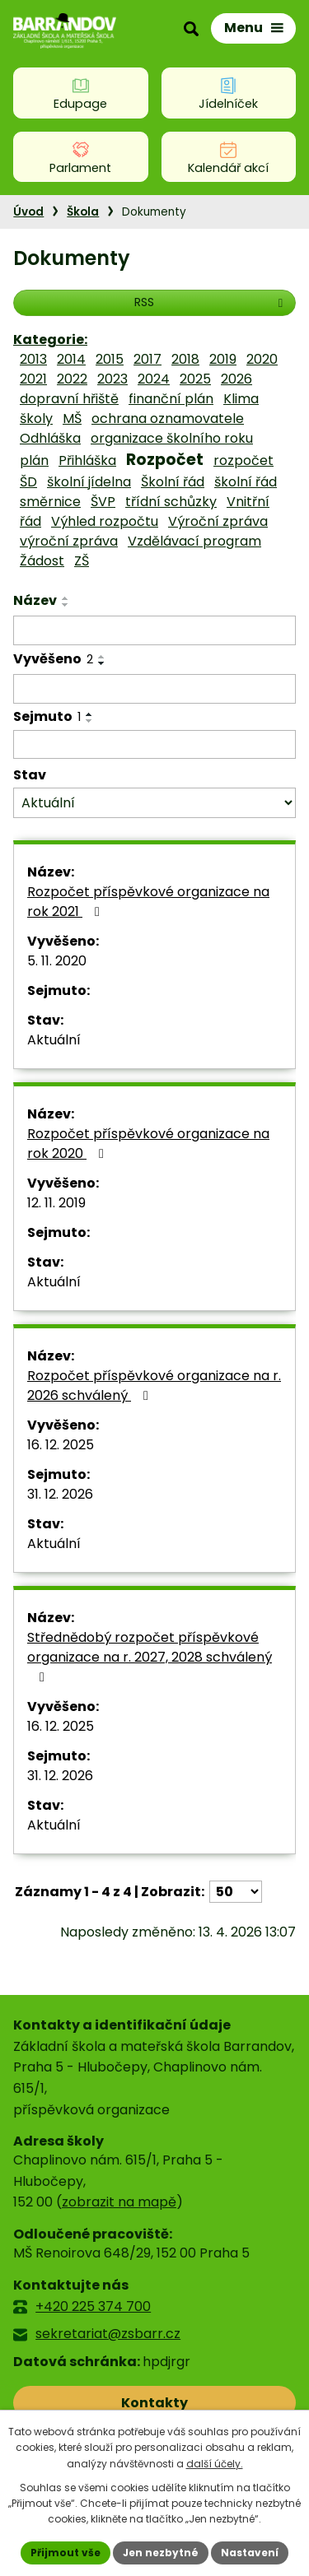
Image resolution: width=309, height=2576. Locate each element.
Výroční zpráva (218, 521)
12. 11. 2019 (56, 1202)
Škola (83, 212)
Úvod (28, 212)
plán (34, 460)
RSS (211, 302)
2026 (236, 379)
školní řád (245, 481)
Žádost (42, 560)
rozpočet (243, 460)
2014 (71, 359)
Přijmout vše (65, 2553)
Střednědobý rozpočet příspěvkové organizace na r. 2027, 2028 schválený (149, 1656)
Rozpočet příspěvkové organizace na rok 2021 (148, 901)
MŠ (72, 418)
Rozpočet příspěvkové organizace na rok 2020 (148, 1143)
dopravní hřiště (69, 398)
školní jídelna (89, 481)
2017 (147, 359)
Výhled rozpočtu (104, 521)
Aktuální (54, 1039)
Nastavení (250, 2553)
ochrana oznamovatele (167, 418)
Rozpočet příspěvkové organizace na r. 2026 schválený (154, 1385)
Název (35, 600)
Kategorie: (50, 339)
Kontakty (154, 2402)
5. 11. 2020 (57, 960)
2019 (222, 359)
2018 (185, 359)
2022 (72, 379)
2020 (262, 359)
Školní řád (172, 481)
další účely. (214, 2464)
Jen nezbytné (161, 2553)
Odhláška (50, 438)
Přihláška (87, 460)
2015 (110, 359)
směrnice (50, 501)
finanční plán (171, 398)
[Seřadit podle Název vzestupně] (66, 598)
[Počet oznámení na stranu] (235, 1892)
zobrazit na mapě (119, 2201)
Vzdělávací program (194, 541)
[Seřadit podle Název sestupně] (66, 605)
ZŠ (81, 560)
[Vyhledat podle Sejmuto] (154, 745)
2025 (195, 379)
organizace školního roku (172, 438)
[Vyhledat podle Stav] (154, 803)
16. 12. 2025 (60, 1444)
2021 (33, 379)
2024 (154, 379)
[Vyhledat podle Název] (154, 630)
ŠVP (103, 501)
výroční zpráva (69, 541)
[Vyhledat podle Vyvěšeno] (154, 689)
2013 (33, 359)
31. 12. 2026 (60, 1494)
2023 (112, 379)
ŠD (28, 481)
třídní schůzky (171, 501)
